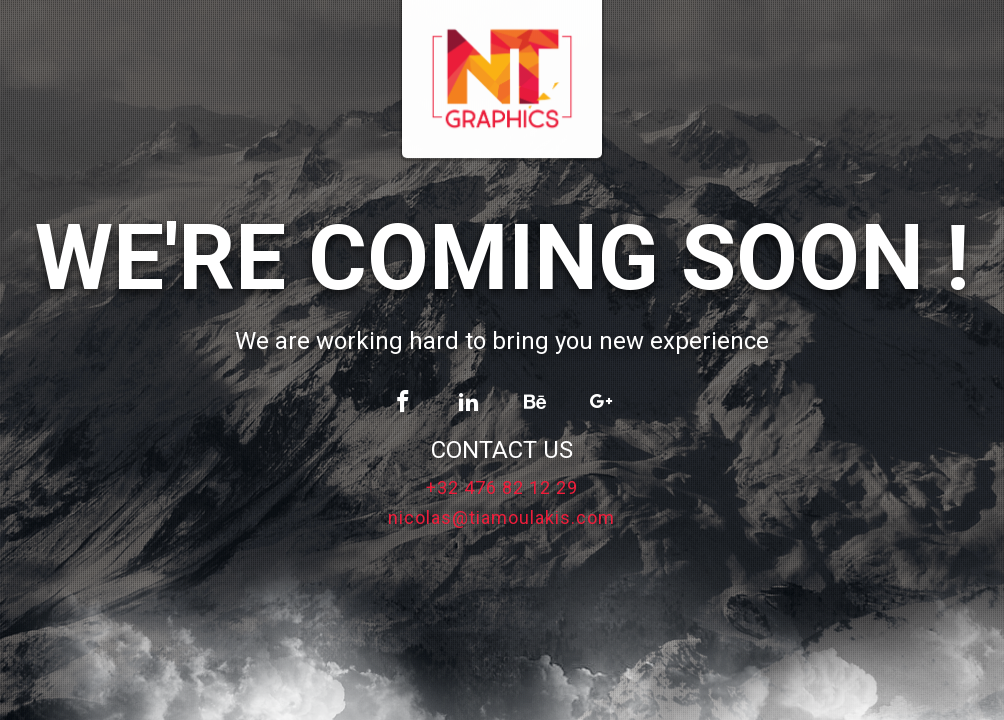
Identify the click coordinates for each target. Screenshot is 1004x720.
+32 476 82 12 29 (502, 488)
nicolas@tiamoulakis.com (501, 518)
